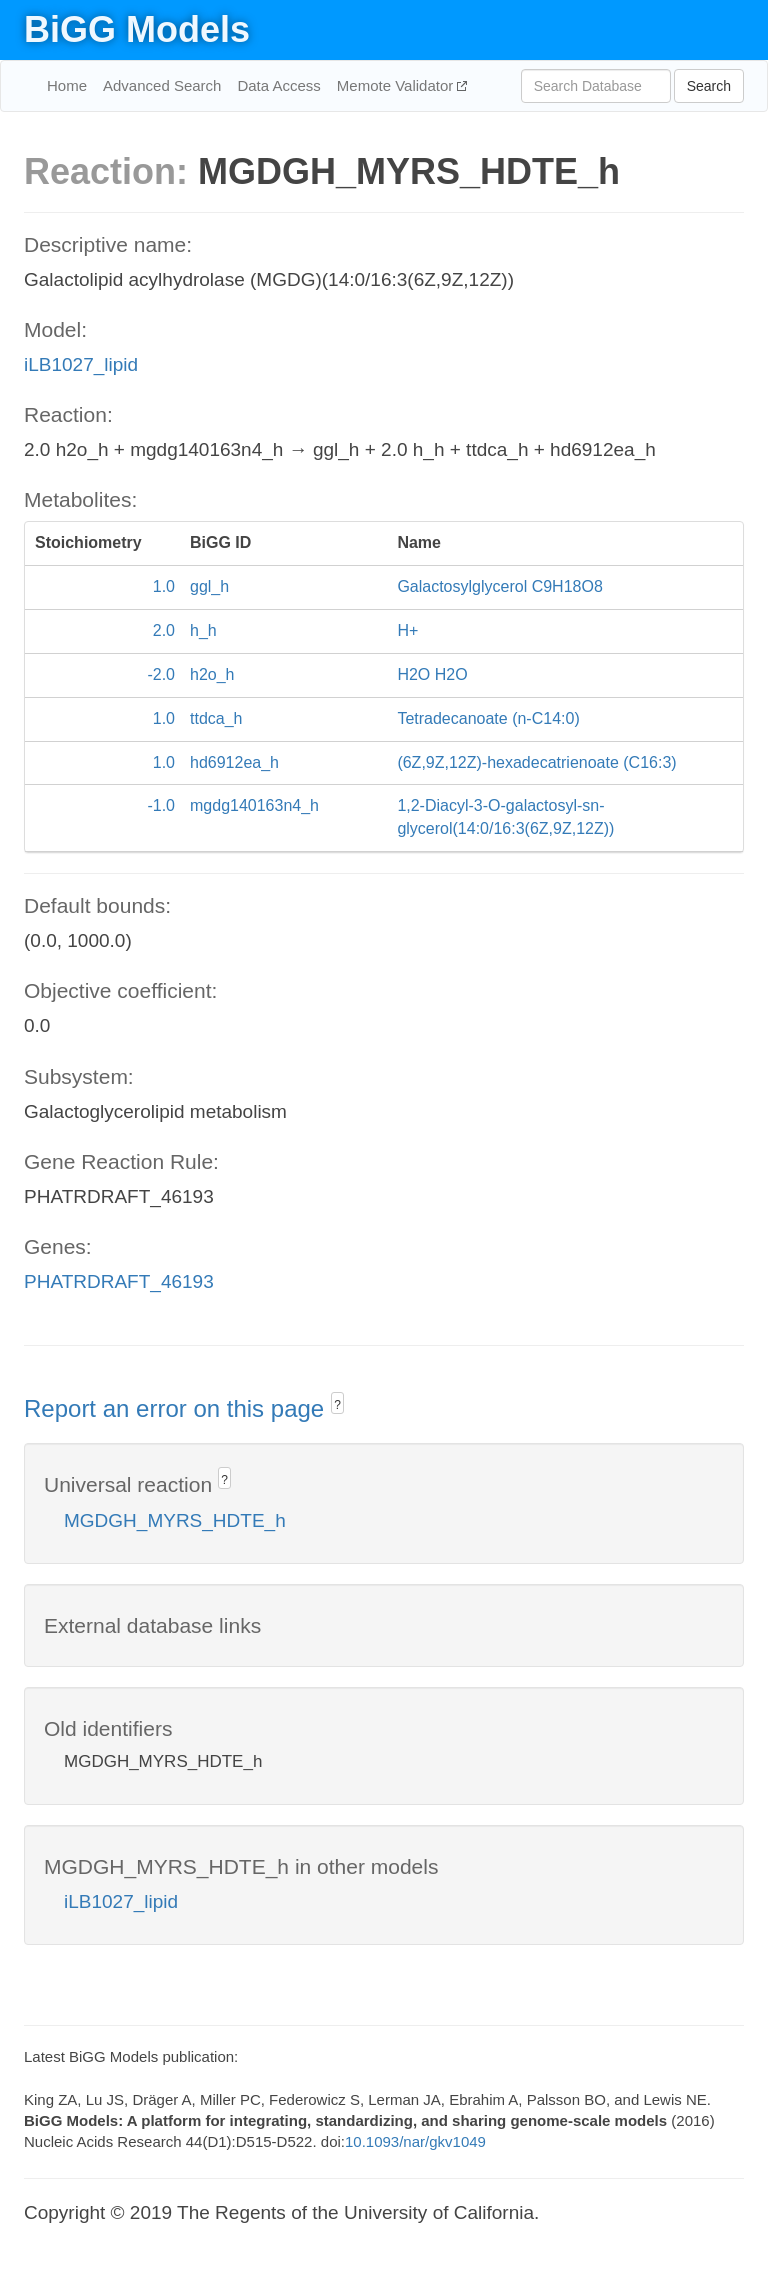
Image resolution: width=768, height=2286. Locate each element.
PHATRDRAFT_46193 (119, 1281)
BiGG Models (137, 29)
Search (709, 86)
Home (67, 85)
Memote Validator (397, 85)
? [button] (337, 1405)
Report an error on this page (177, 1408)
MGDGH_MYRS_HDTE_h (175, 1520)
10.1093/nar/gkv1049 (415, 2141)
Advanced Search (162, 85)
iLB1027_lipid (81, 364)
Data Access (278, 85)
